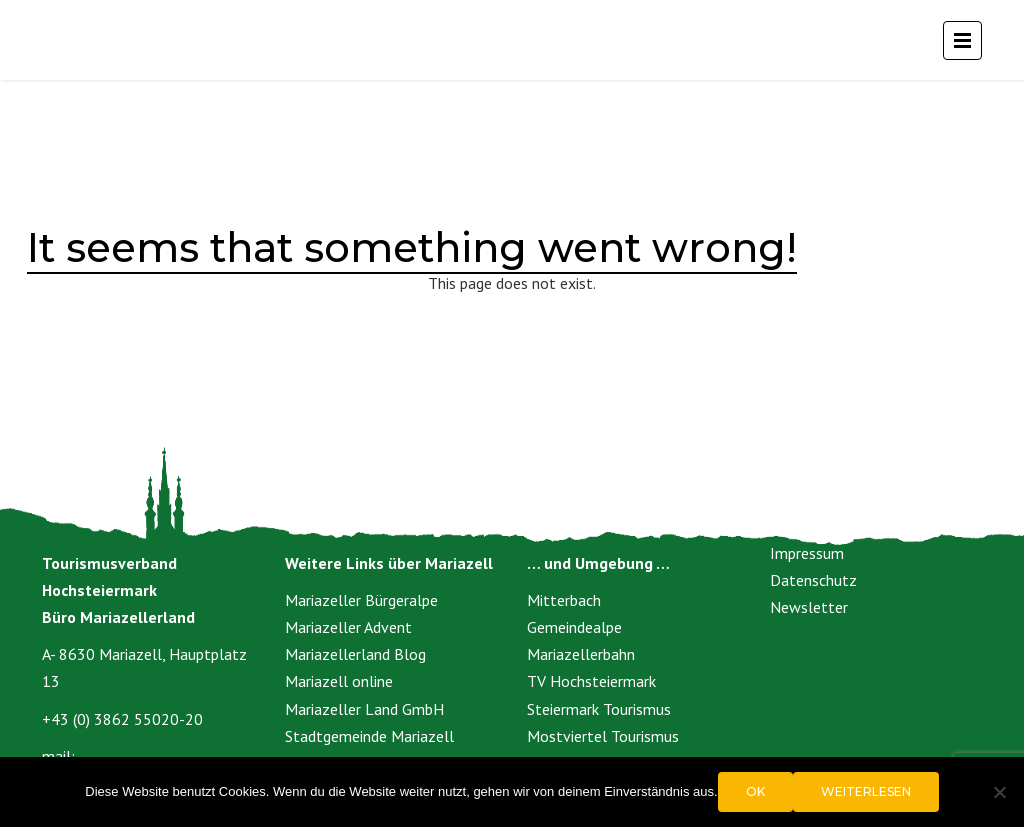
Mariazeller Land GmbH (364, 709)
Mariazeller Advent (348, 627)
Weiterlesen (866, 791)
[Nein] (999, 792)
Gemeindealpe (574, 627)
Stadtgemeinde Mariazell (369, 736)
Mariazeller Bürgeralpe (361, 600)
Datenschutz (813, 580)
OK (755, 791)
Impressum (807, 553)
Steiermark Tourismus (599, 709)
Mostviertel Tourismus (603, 736)
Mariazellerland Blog (355, 654)
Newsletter (809, 607)
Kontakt (797, 525)
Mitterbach (564, 600)
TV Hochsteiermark (591, 681)
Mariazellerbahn (581, 654)
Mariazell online (339, 681)
